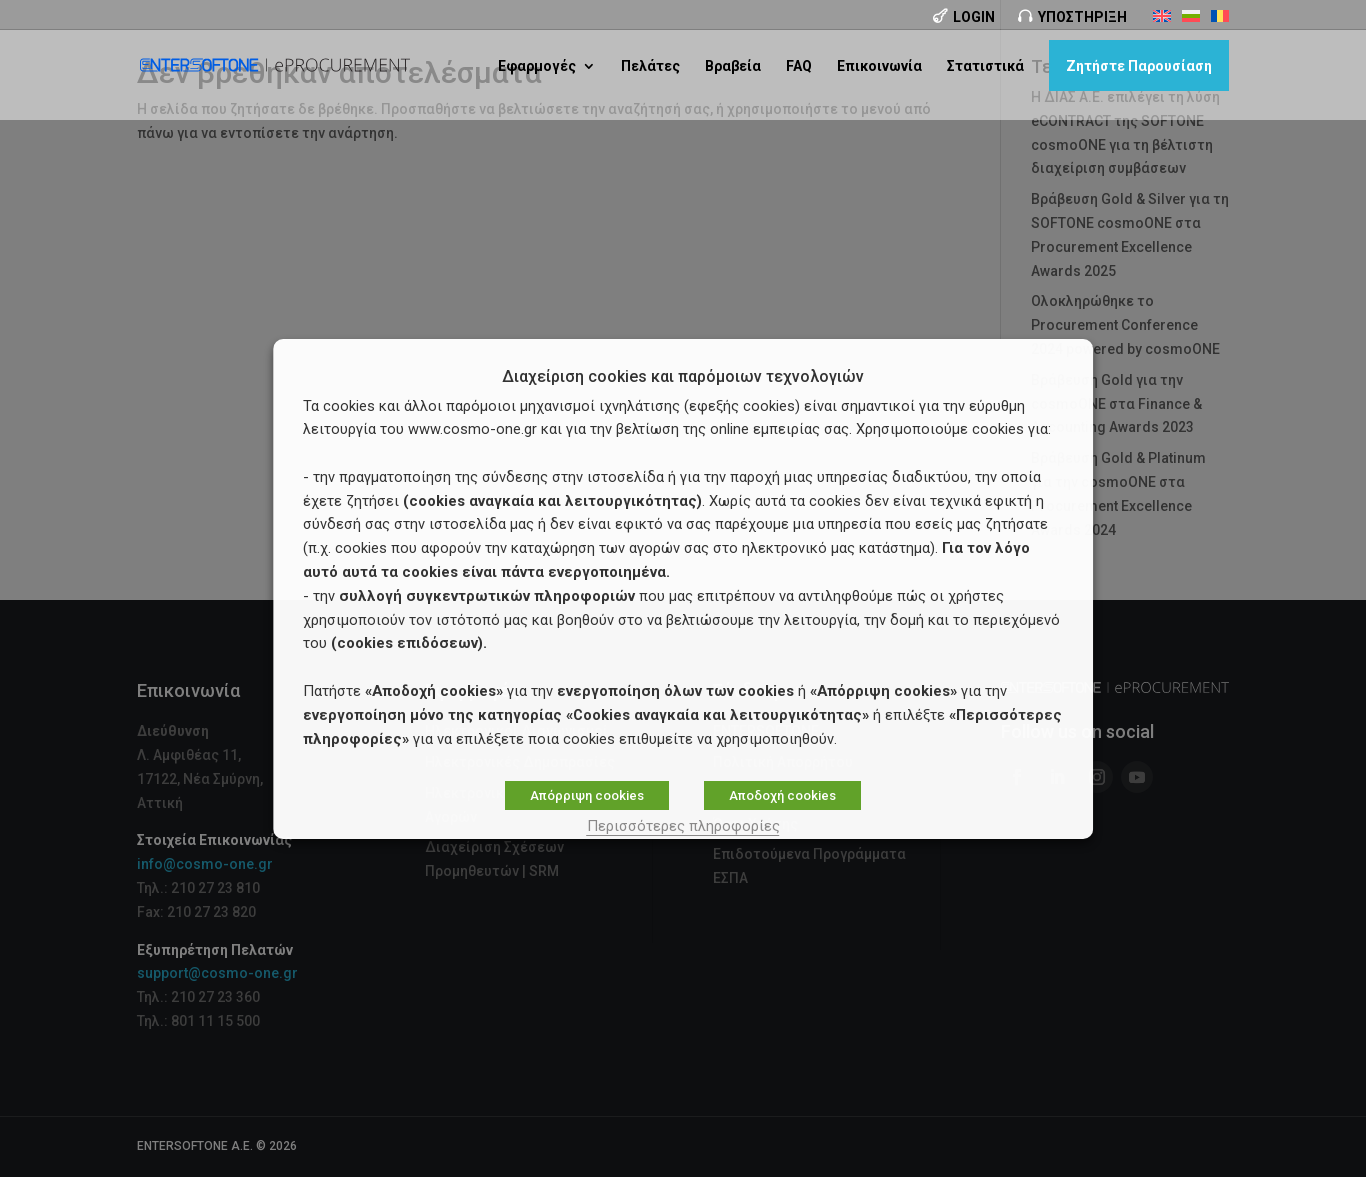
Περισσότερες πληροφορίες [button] (683, 826)
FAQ (799, 66)
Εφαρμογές (537, 66)
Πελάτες (650, 66)
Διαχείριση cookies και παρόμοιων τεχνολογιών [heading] (683, 377)
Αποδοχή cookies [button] (782, 795)
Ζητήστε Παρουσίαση (1139, 66)
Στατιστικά (985, 66)
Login (974, 17)
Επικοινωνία (879, 66)
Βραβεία (733, 66)
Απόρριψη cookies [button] (587, 795)
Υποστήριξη (1082, 17)
